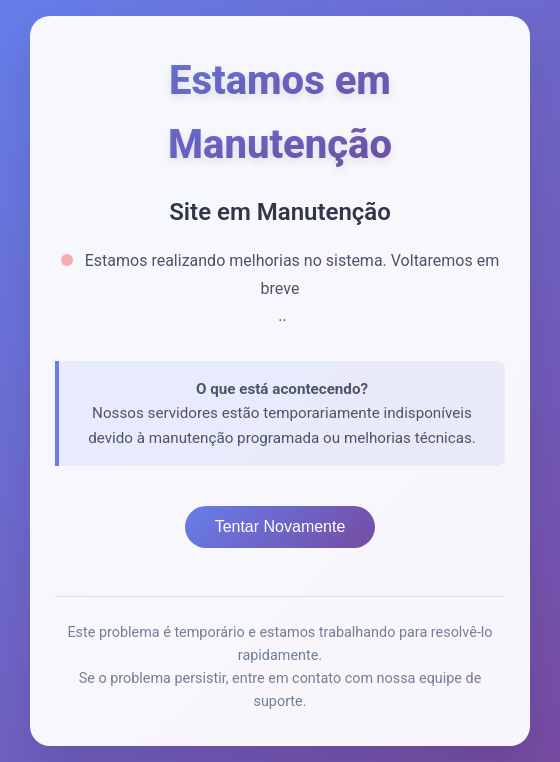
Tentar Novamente (280, 526)
